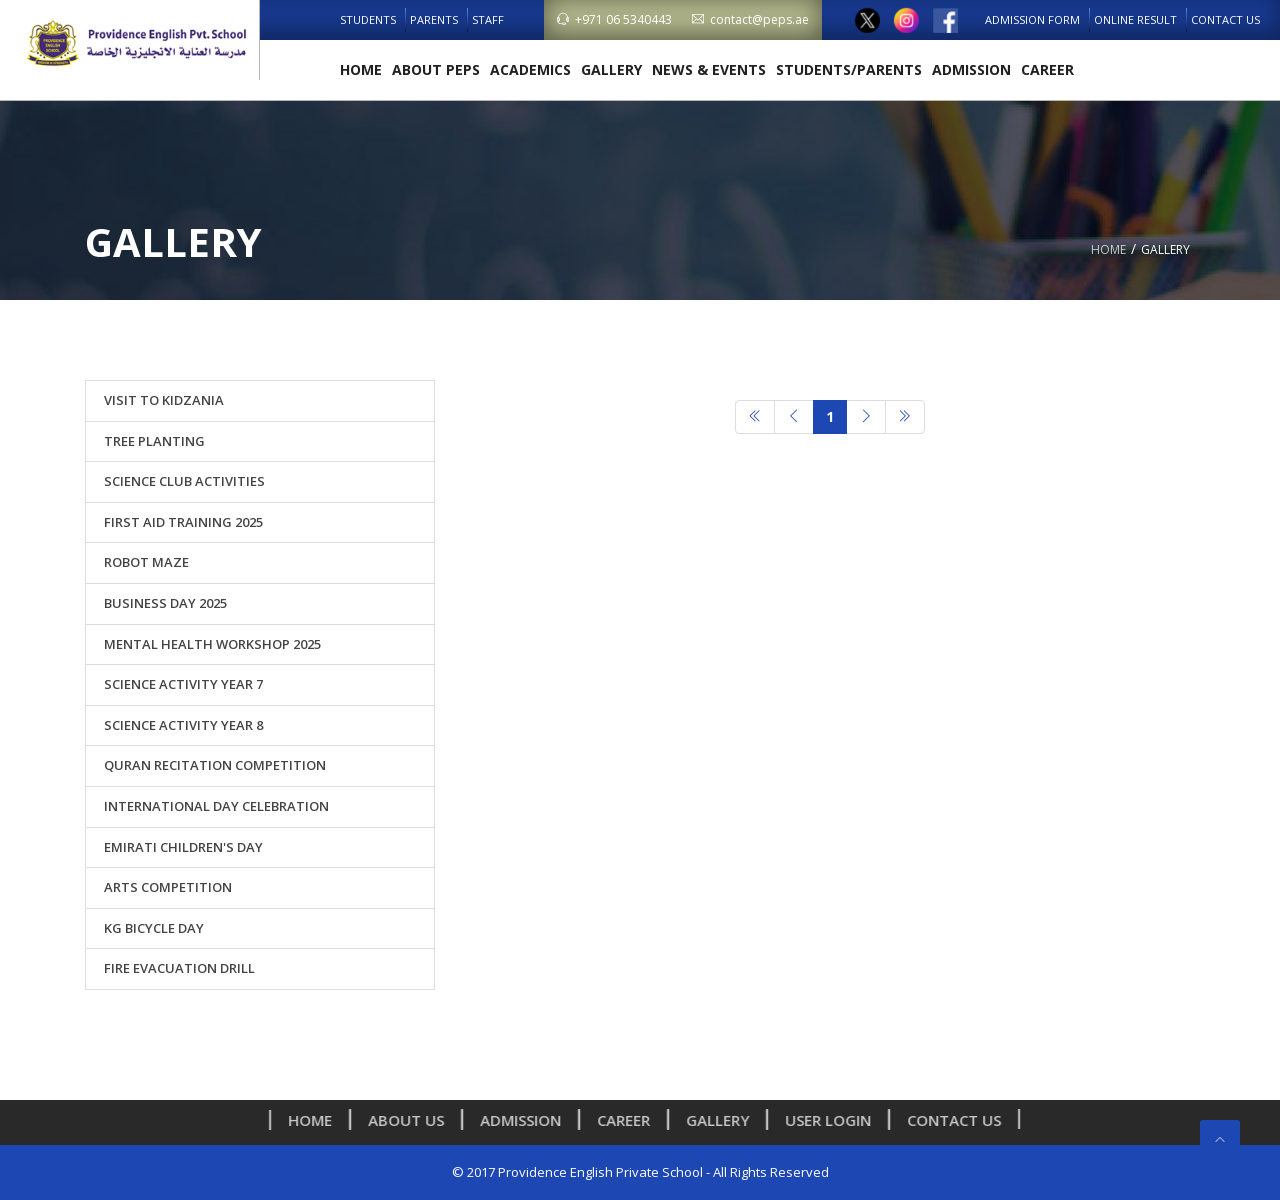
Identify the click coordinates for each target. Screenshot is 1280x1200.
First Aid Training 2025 (183, 522)
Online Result (1135, 19)
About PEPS (436, 69)
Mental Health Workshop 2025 (212, 644)
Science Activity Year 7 (183, 684)
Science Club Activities (184, 481)
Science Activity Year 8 (183, 725)
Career (1047, 69)
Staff (488, 19)
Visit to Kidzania (164, 400)
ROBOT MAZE (146, 562)
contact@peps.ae (750, 19)
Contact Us (1225, 19)
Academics (530, 69)
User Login (834, 1120)
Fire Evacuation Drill (179, 968)
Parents (434, 19)
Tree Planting (154, 441)
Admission (971, 69)
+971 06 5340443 (614, 19)
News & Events (709, 69)
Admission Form (1032, 19)
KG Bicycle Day (154, 928)
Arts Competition (168, 887)
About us (412, 1120)
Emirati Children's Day (183, 847)
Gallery (611, 69)
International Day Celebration (216, 806)
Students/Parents (849, 69)
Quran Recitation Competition (215, 765)
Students (368, 19)
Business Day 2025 (165, 603)
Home (361, 69)
